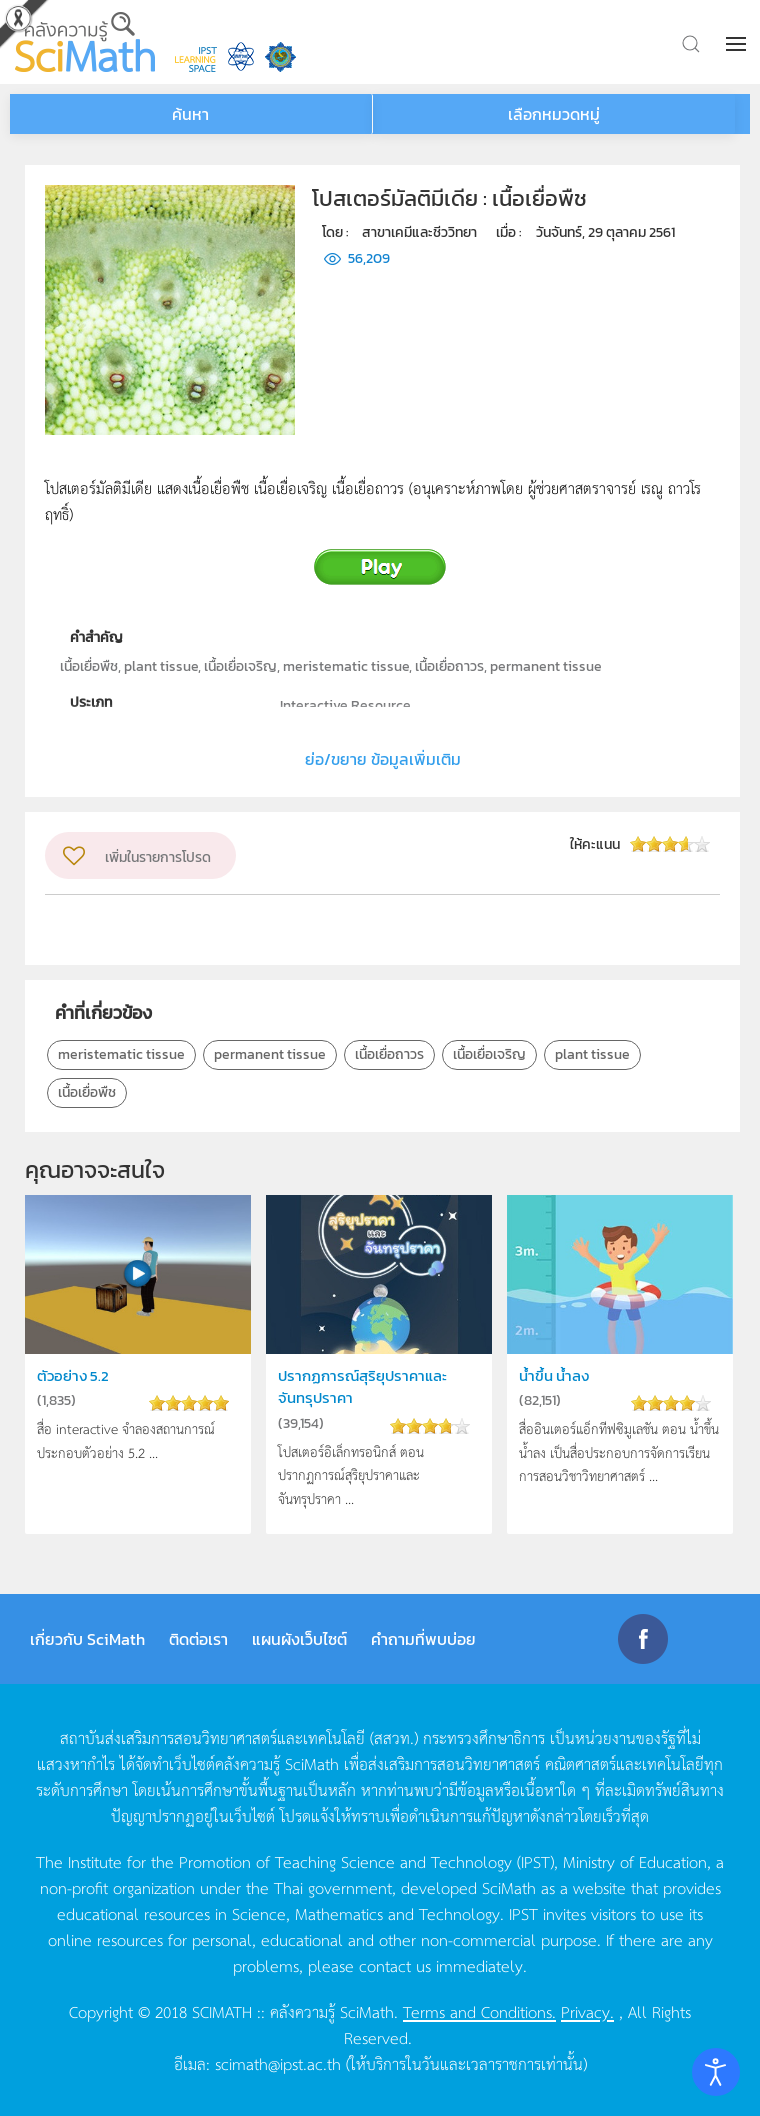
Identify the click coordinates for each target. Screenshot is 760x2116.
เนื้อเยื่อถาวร (389, 1054)
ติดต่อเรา (198, 1639)
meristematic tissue (121, 1054)
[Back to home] (85, 42)
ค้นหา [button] (190, 114)
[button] (738, 44)
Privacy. (587, 2011)
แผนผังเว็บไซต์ (299, 1639)
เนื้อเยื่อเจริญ (489, 1054)
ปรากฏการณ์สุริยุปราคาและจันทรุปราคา (362, 1386)
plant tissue (592, 1054)
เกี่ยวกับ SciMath (87, 1639)
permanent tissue (270, 1054)
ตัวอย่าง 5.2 (73, 1375)
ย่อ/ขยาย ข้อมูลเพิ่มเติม (383, 759)
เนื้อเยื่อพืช (87, 1092)
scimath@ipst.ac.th (278, 2063)
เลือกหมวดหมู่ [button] (554, 114)
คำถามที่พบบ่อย (423, 1639)
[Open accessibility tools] (716, 2072)
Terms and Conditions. (479, 2011)
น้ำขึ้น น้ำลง (554, 1375)
